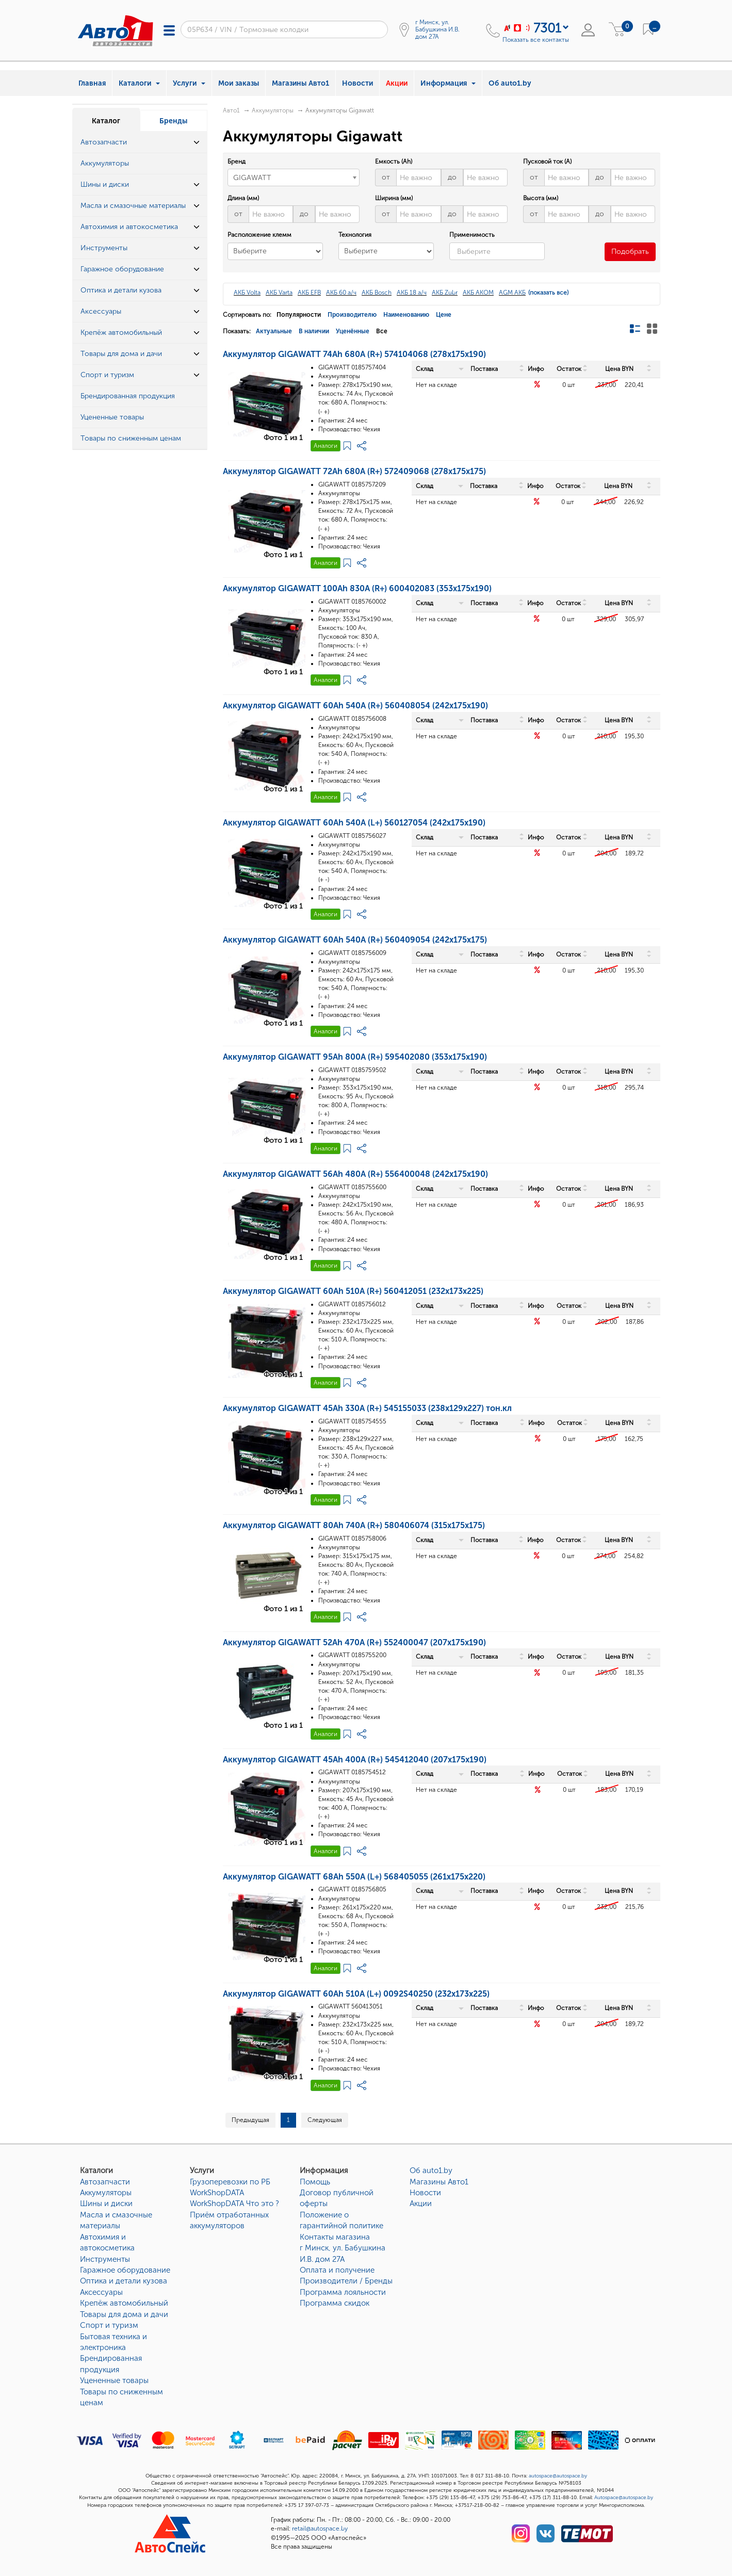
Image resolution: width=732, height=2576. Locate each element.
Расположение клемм (259, 234)
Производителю (352, 314)
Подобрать (630, 251)
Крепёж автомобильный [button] (121, 332)
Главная (92, 83)
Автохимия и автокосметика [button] (129, 226)
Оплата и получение (337, 2270)
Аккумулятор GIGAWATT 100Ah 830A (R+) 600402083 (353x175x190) (357, 588)
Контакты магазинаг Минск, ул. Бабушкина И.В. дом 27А (342, 2248)
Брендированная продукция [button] (127, 396)
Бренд (236, 161)
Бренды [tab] (173, 121)
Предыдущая (250, 2120)
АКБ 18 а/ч (412, 292)
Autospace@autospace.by (623, 2497)
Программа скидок (334, 2303)
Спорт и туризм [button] (107, 374)
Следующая (324, 2120)
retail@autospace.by (320, 2528)
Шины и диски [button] (104, 184)
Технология (354, 234)
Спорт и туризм (109, 2325)
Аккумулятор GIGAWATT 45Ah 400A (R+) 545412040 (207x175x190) (354, 1759)
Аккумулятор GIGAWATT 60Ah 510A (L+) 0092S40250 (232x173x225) (356, 1994)
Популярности (298, 314)
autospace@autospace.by (558, 2476)
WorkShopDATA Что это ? (234, 2203)
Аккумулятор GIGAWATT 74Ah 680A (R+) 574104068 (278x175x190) (354, 354)
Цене (443, 314)
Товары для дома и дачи (124, 2314)
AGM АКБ (512, 292)
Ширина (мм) (394, 198)
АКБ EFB (309, 292)
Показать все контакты (535, 39)
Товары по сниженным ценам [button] (130, 438)
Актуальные (274, 331)
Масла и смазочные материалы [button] (133, 205)
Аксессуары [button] (100, 311)
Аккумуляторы (273, 110)
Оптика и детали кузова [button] (120, 290)
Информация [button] (448, 83)
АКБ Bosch (377, 292)
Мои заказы (238, 83)
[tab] (140, 142)
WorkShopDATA (217, 2192)
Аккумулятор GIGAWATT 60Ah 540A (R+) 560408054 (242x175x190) (355, 705)
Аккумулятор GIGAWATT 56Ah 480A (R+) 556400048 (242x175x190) (355, 1174)
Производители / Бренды (346, 2281)
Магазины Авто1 (300, 83)
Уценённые (352, 331)
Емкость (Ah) (393, 161)
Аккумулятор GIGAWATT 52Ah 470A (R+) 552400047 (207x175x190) (354, 1642)
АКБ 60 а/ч (341, 292)
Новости (357, 83)
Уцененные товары (114, 2380)
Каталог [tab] (106, 121)
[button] (196, 142)
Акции (397, 83)
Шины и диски (106, 2203)
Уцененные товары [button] (112, 417)
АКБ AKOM (478, 292)
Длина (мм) (243, 198)
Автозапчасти (105, 2181)
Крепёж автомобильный (124, 2303)
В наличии (314, 331)
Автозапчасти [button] (103, 142)
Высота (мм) (540, 198)
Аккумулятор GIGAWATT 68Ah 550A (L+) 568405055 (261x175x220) (354, 1877)
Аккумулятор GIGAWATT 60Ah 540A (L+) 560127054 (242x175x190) (354, 823)
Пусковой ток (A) (547, 161)
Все (381, 331)
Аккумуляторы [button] (104, 163)
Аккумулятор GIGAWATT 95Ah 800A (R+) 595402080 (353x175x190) (355, 1057)
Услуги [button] (189, 83)
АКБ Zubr (445, 292)
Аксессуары (101, 2292)
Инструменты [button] (103, 248)
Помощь (315, 2181)
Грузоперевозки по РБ (230, 2181)
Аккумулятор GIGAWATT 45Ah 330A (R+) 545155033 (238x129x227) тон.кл (367, 1408)
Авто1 (231, 110)
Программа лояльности (343, 2292)
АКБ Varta (279, 292)
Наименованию (406, 314)
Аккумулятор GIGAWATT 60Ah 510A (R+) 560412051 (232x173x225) (353, 1291)
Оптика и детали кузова (123, 2281)
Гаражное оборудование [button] (122, 269)
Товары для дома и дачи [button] (121, 353)
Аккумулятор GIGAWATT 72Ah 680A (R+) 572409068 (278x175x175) (354, 471)
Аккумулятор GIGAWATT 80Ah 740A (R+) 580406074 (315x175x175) (354, 1525)
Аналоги (325, 445)
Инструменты (105, 2259)
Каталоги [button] (139, 83)
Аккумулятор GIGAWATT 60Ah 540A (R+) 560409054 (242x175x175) (355, 940)
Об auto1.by (510, 83)
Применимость (472, 234)
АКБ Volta (247, 292)
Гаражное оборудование (125, 2270)
